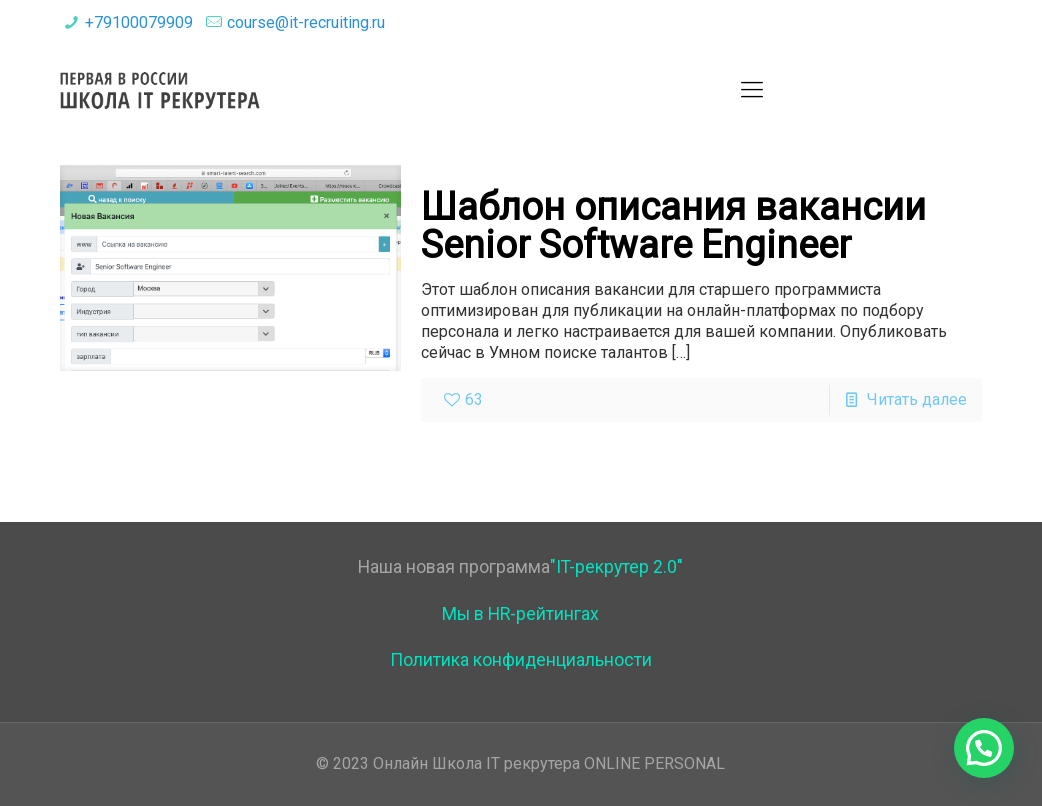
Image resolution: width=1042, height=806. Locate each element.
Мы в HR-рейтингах (520, 614)
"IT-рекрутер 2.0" (616, 567)
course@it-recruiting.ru (306, 22)
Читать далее (917, 399)
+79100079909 (139, 22)
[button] (984, 748)
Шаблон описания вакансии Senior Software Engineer (673, 226)
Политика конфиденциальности (521, 660)
